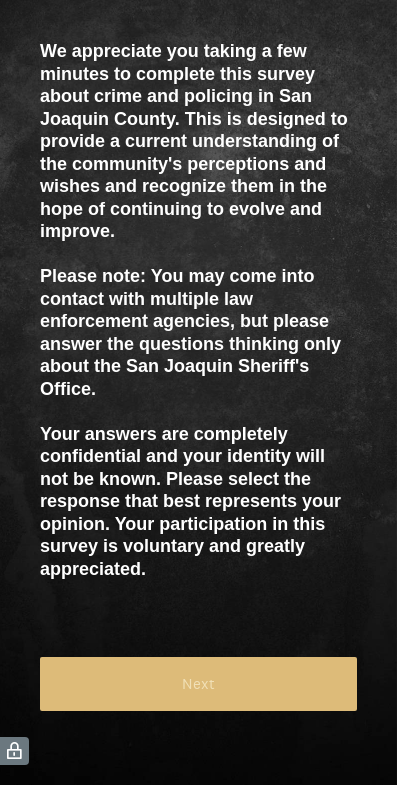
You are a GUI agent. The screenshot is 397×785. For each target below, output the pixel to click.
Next (198, 683)
